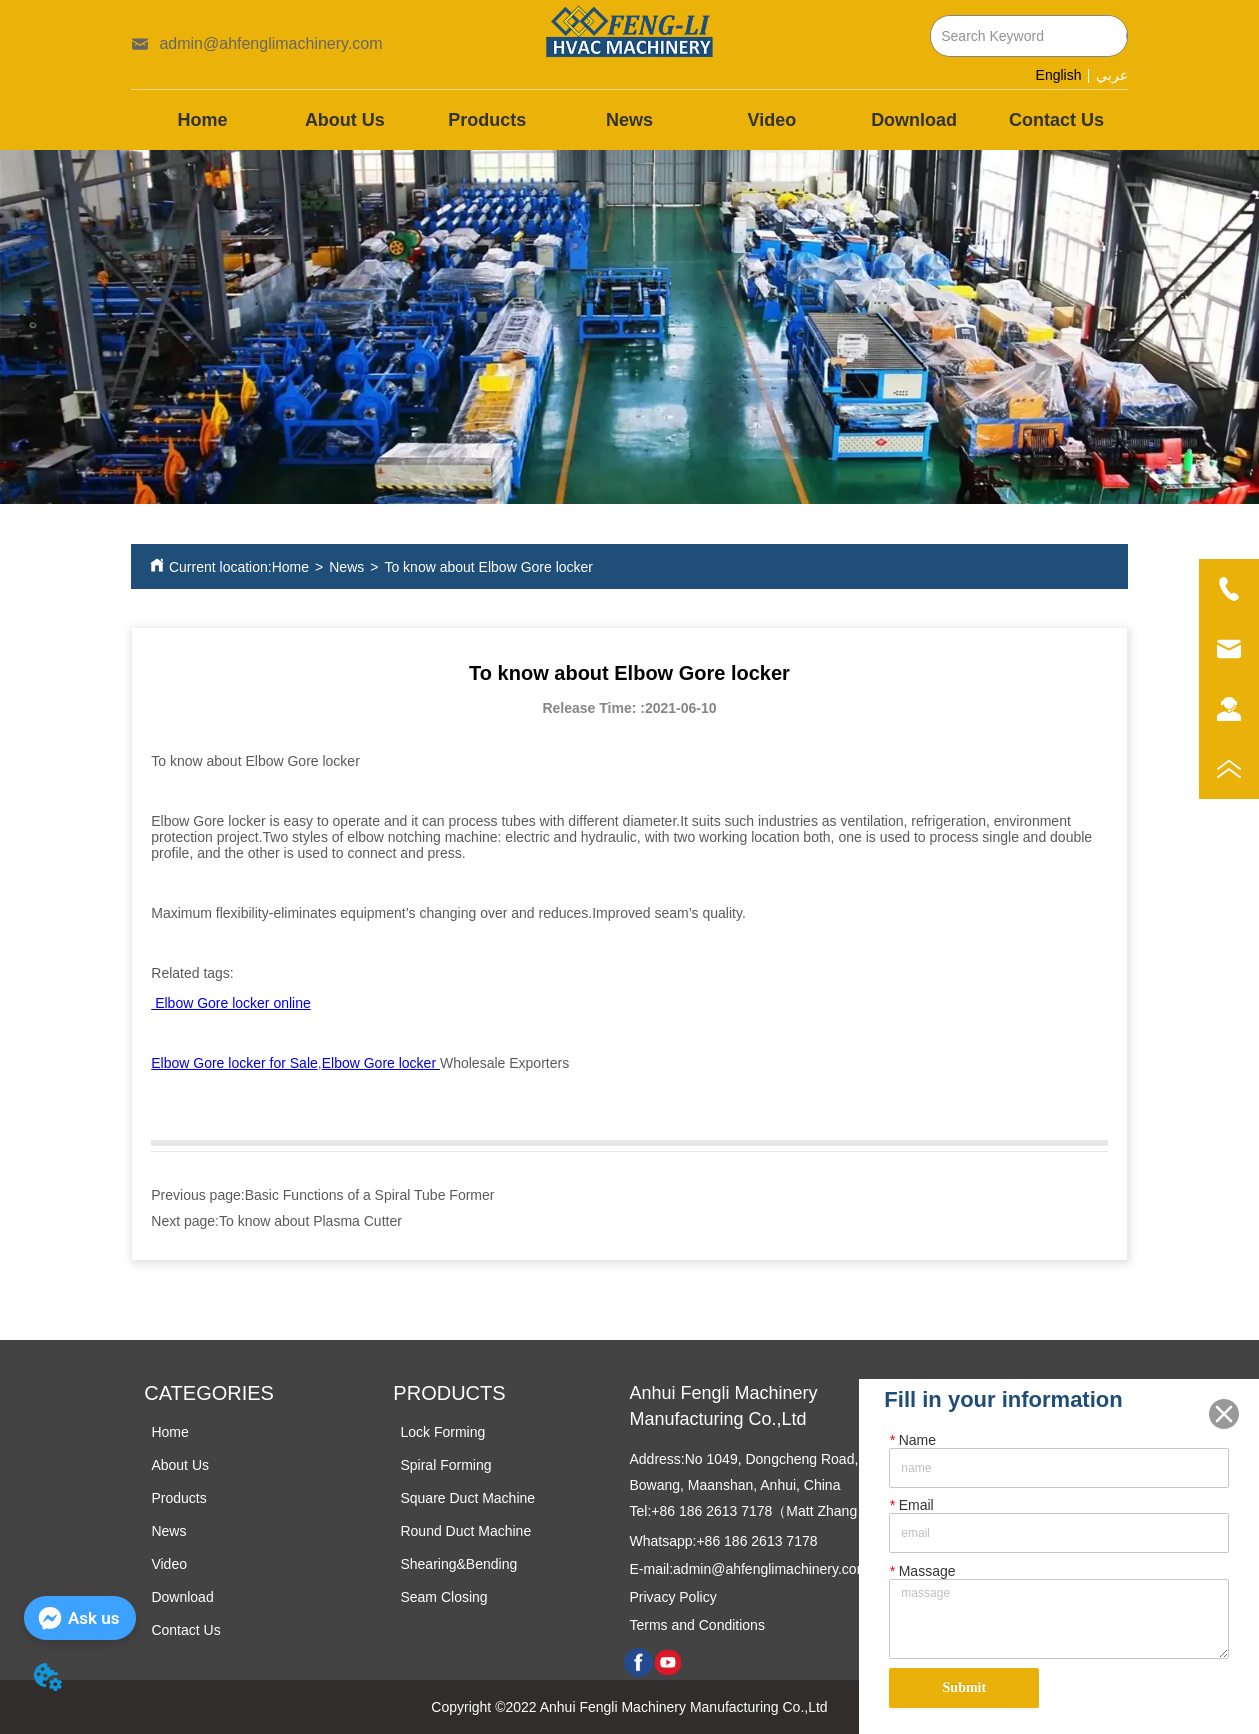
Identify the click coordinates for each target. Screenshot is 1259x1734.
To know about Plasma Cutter (310, 1221)
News (346, 567)
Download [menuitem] (914, 120)
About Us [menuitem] (345, 120)
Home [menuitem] (203, 120)
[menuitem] (487, 120)
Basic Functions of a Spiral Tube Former (370, 1195)
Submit (965, 1687)
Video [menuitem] (771, 120)
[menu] (629, 120)
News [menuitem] (629, 120)
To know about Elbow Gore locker (488, 567)
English (1059, 75)
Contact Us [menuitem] (1056, 120)
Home (290, 567)
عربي (1112, 75)
